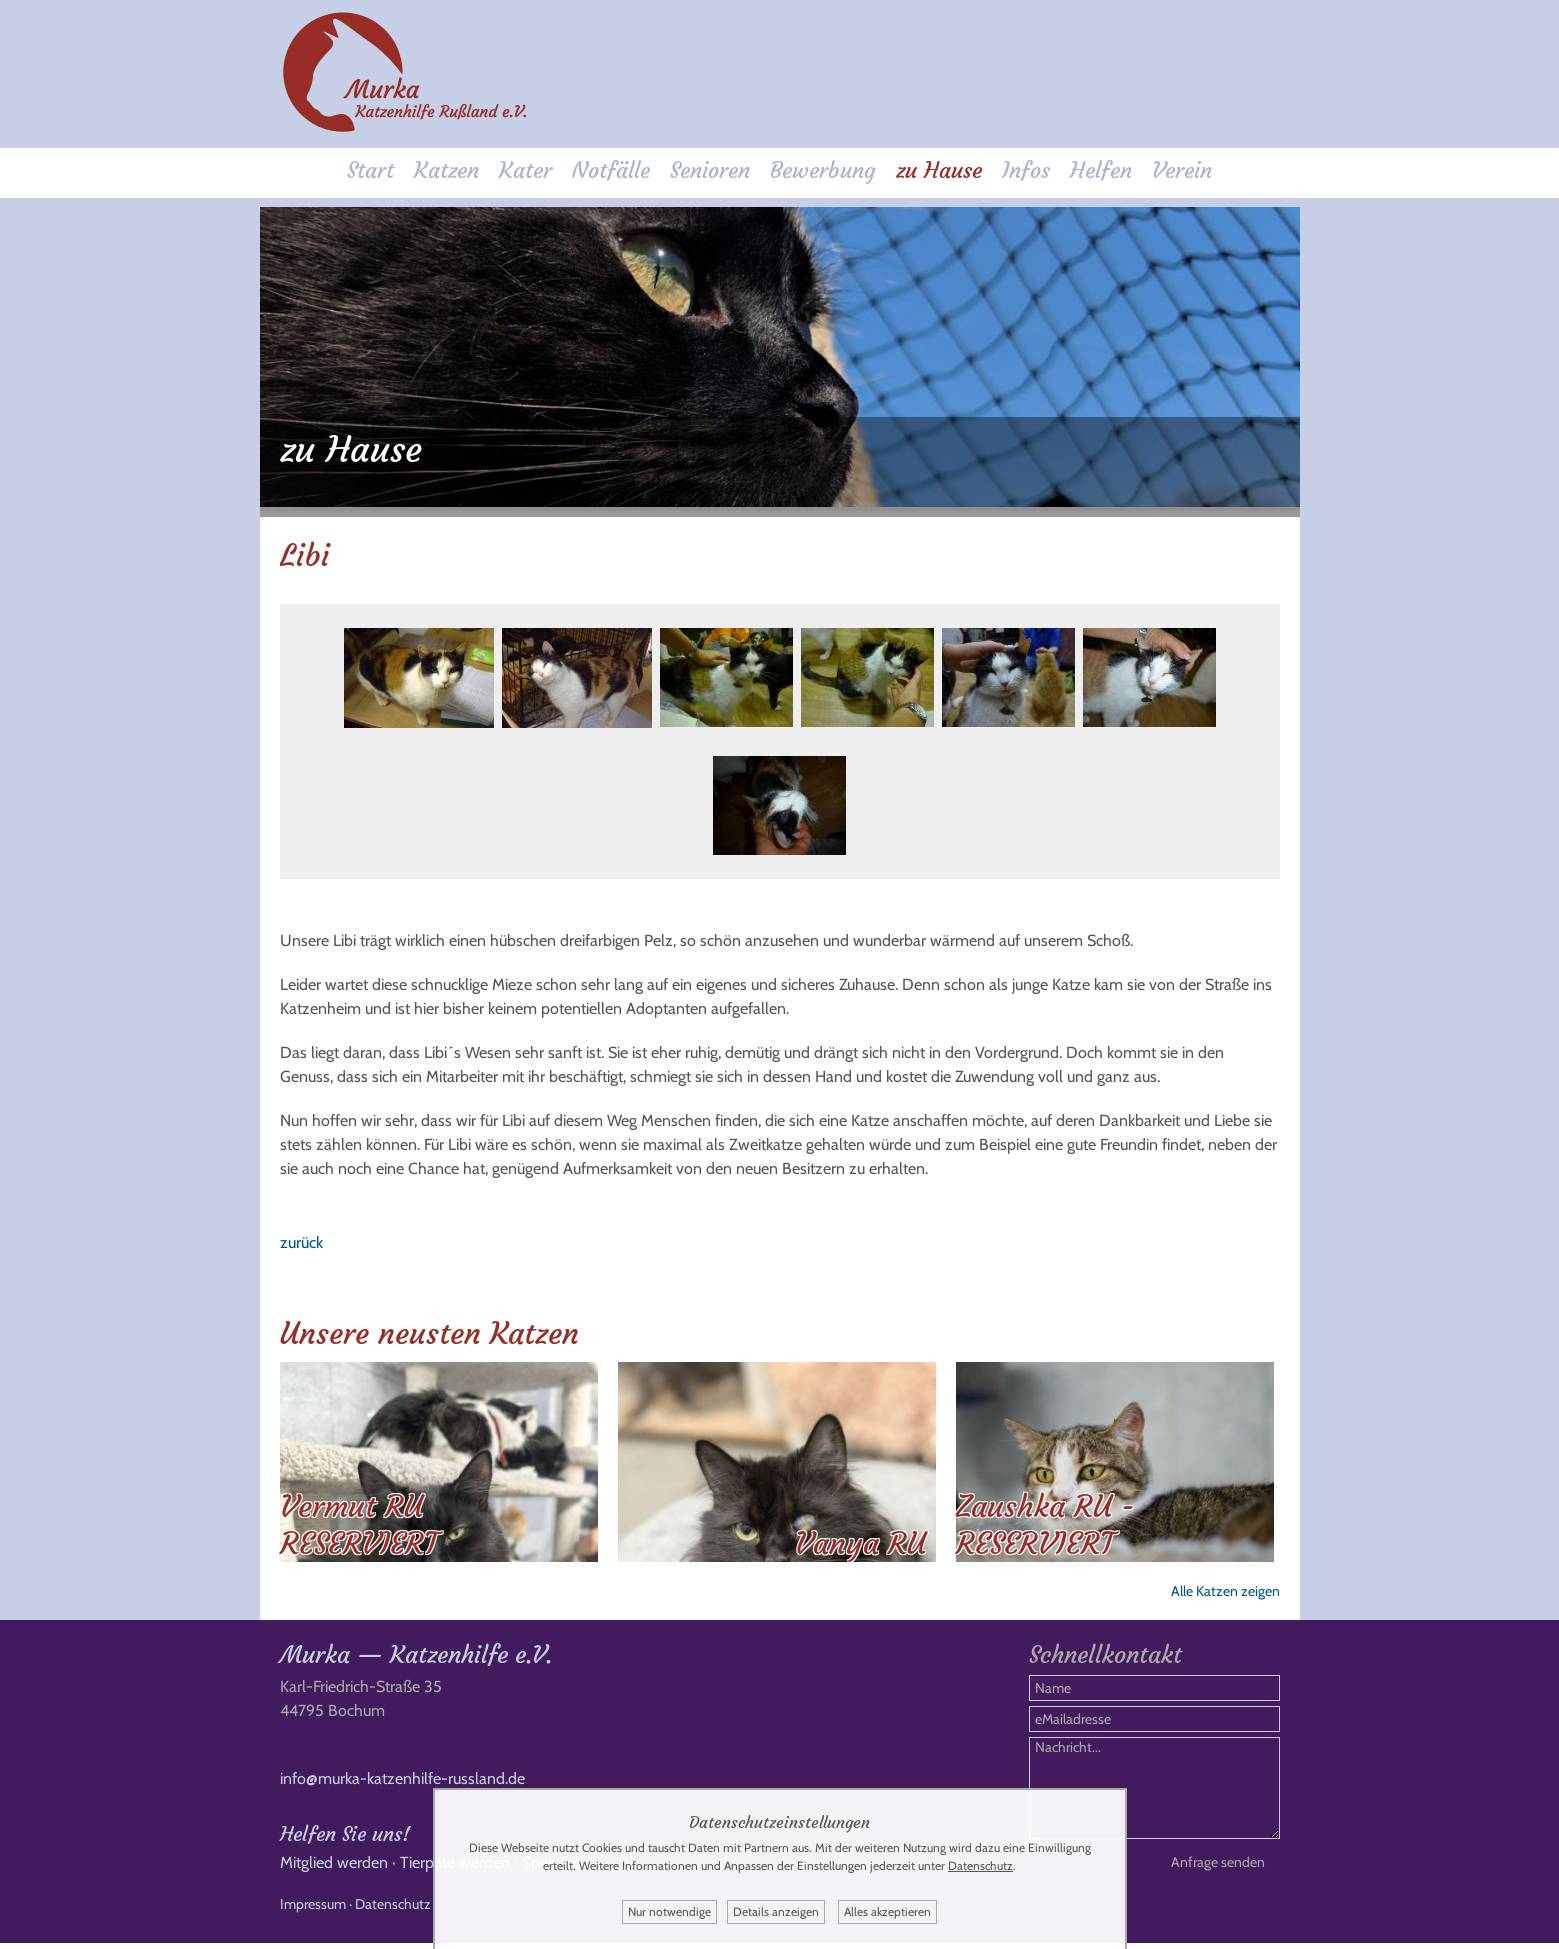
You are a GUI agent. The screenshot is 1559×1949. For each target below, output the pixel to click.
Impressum (313, 1910)
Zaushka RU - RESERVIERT (1045, 1521)
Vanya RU (860, 1539)
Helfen (1101, 171)
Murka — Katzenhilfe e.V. (416, 1661)
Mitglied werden (334, 1868)
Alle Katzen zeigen (1225, 1587)
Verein (1182, 171)
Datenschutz (393, 1910)
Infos (1026, 171)
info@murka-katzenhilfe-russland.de (402, 1784)
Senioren (710, 171)
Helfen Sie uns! (345, 1839)
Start (370, 171)
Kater (525, 171)
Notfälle (611, 171)
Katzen (446, 171)
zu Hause (939, 171)
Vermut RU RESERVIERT (359, 1521)
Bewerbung (823, 171)
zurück (301, 1238)
